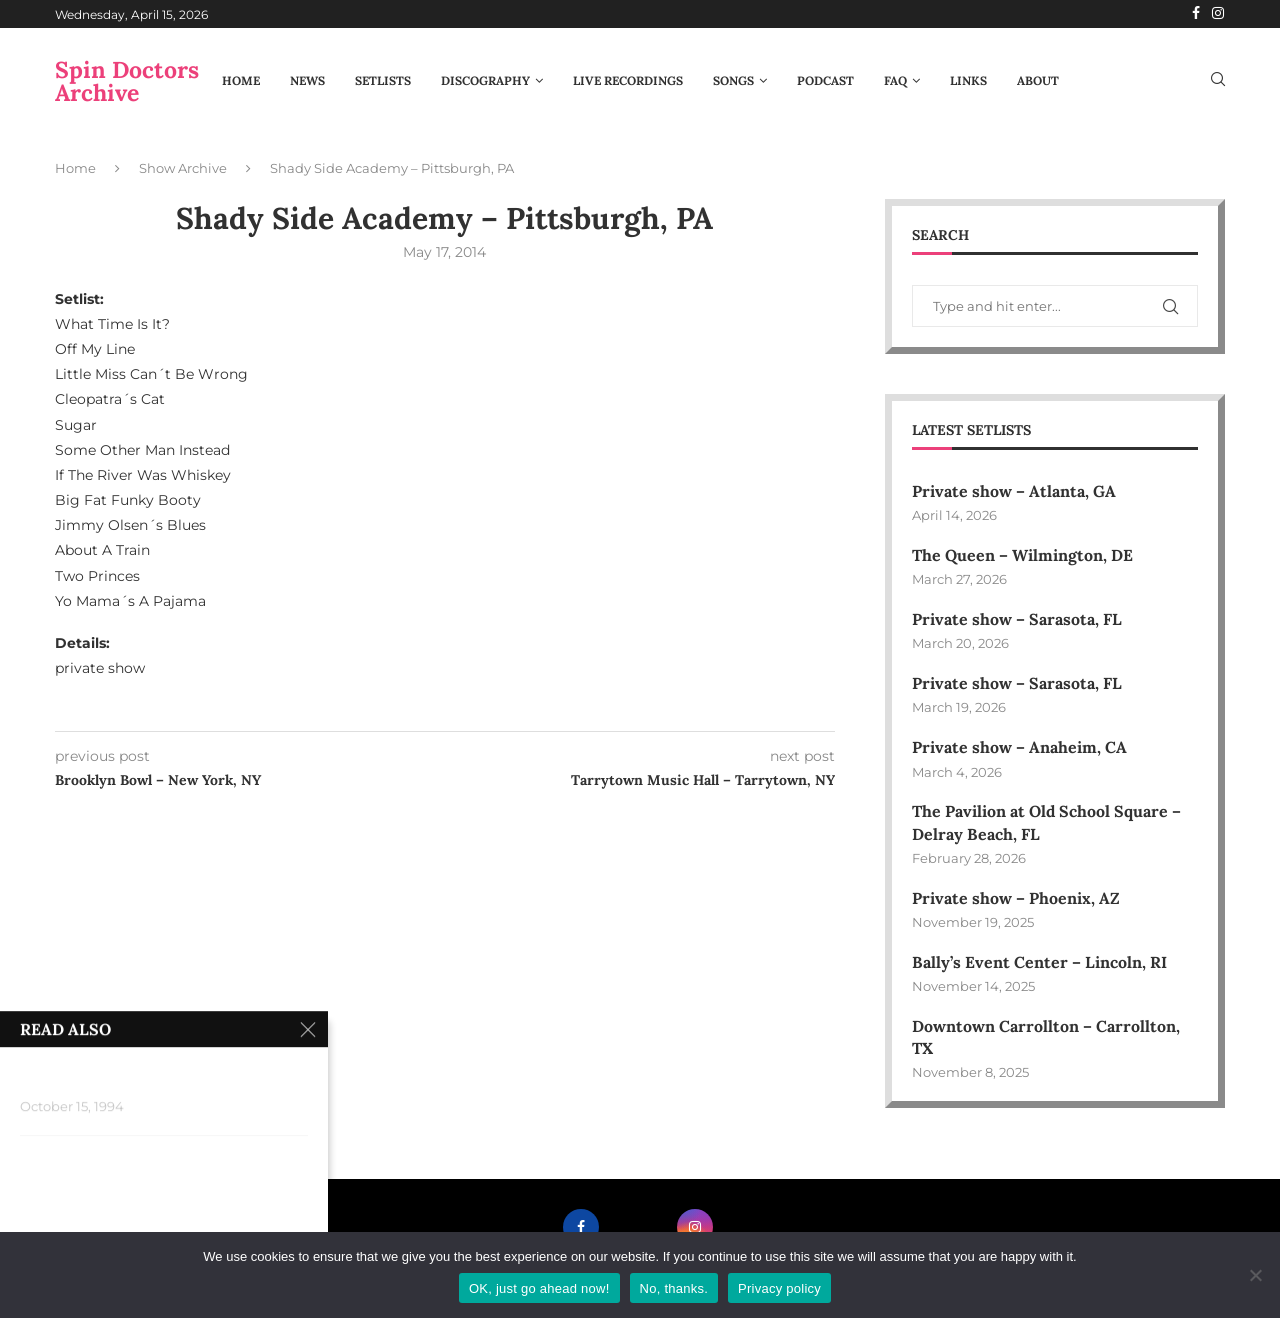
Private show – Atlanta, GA (1014, 491)
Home (241, 80)
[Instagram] (1218, 14)
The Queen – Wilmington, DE (1022, 555)
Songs (733, 80)
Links (968, 80)
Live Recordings (628, 80)
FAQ (895, 80)
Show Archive (183, 168)
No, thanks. (674, 1288)
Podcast (825, 80)
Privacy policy (779, 1288)
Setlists (383, 80)
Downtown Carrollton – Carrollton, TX (1046, 1038)
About (1038, 80)
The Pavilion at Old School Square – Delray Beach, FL (1047, 823)
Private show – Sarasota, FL (1017, 619)
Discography (485, 80)
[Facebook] (1196, 14)
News (307, 80)
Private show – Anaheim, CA (1019, 748)
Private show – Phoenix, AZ (1016, 898)
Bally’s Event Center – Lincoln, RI (1039, 963)
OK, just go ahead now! (539, 1288)
